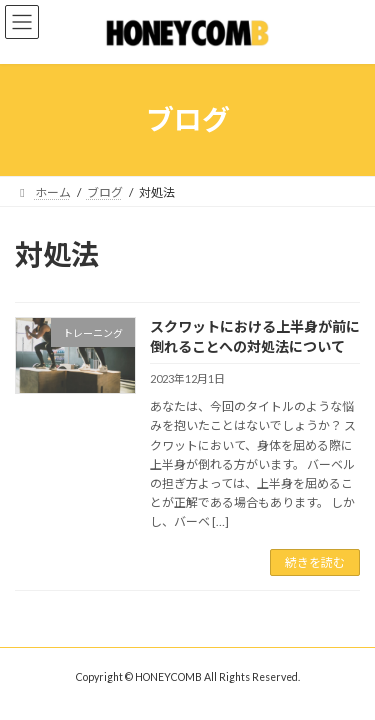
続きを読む (315, 562)
